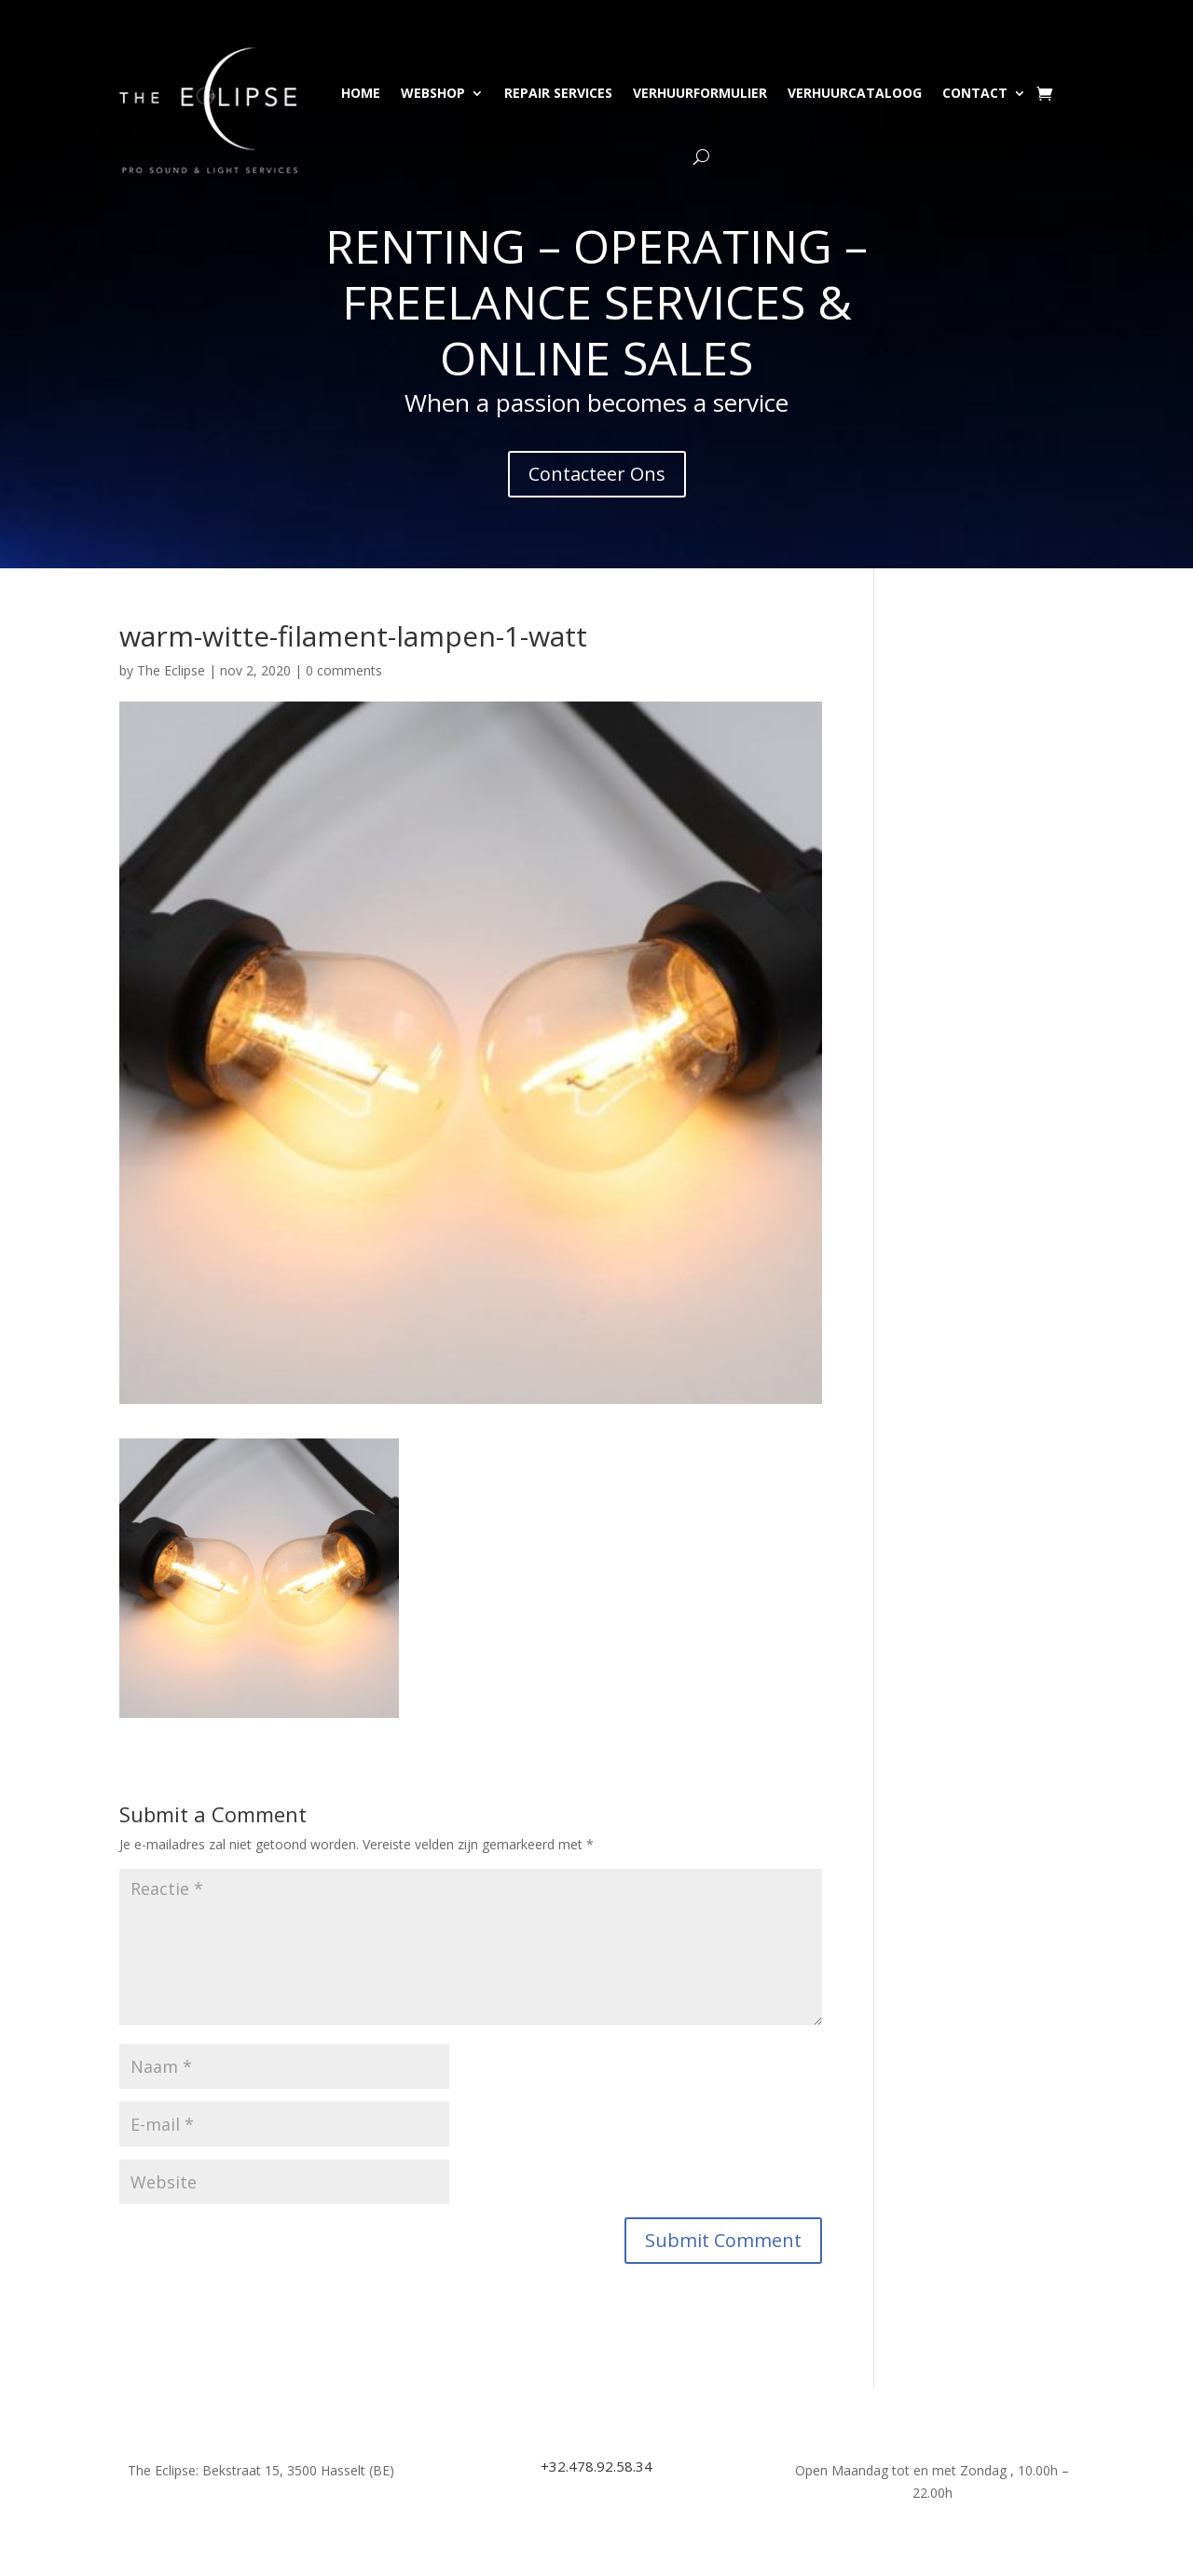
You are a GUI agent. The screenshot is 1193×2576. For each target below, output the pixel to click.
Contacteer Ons (596, 473)
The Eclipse (171, 670)
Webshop (433, 93)
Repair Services (558, 93)
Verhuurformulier (700, 93)
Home (360, 93)
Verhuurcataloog (855, 93)
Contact (975, 93)
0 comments (344, 670)
